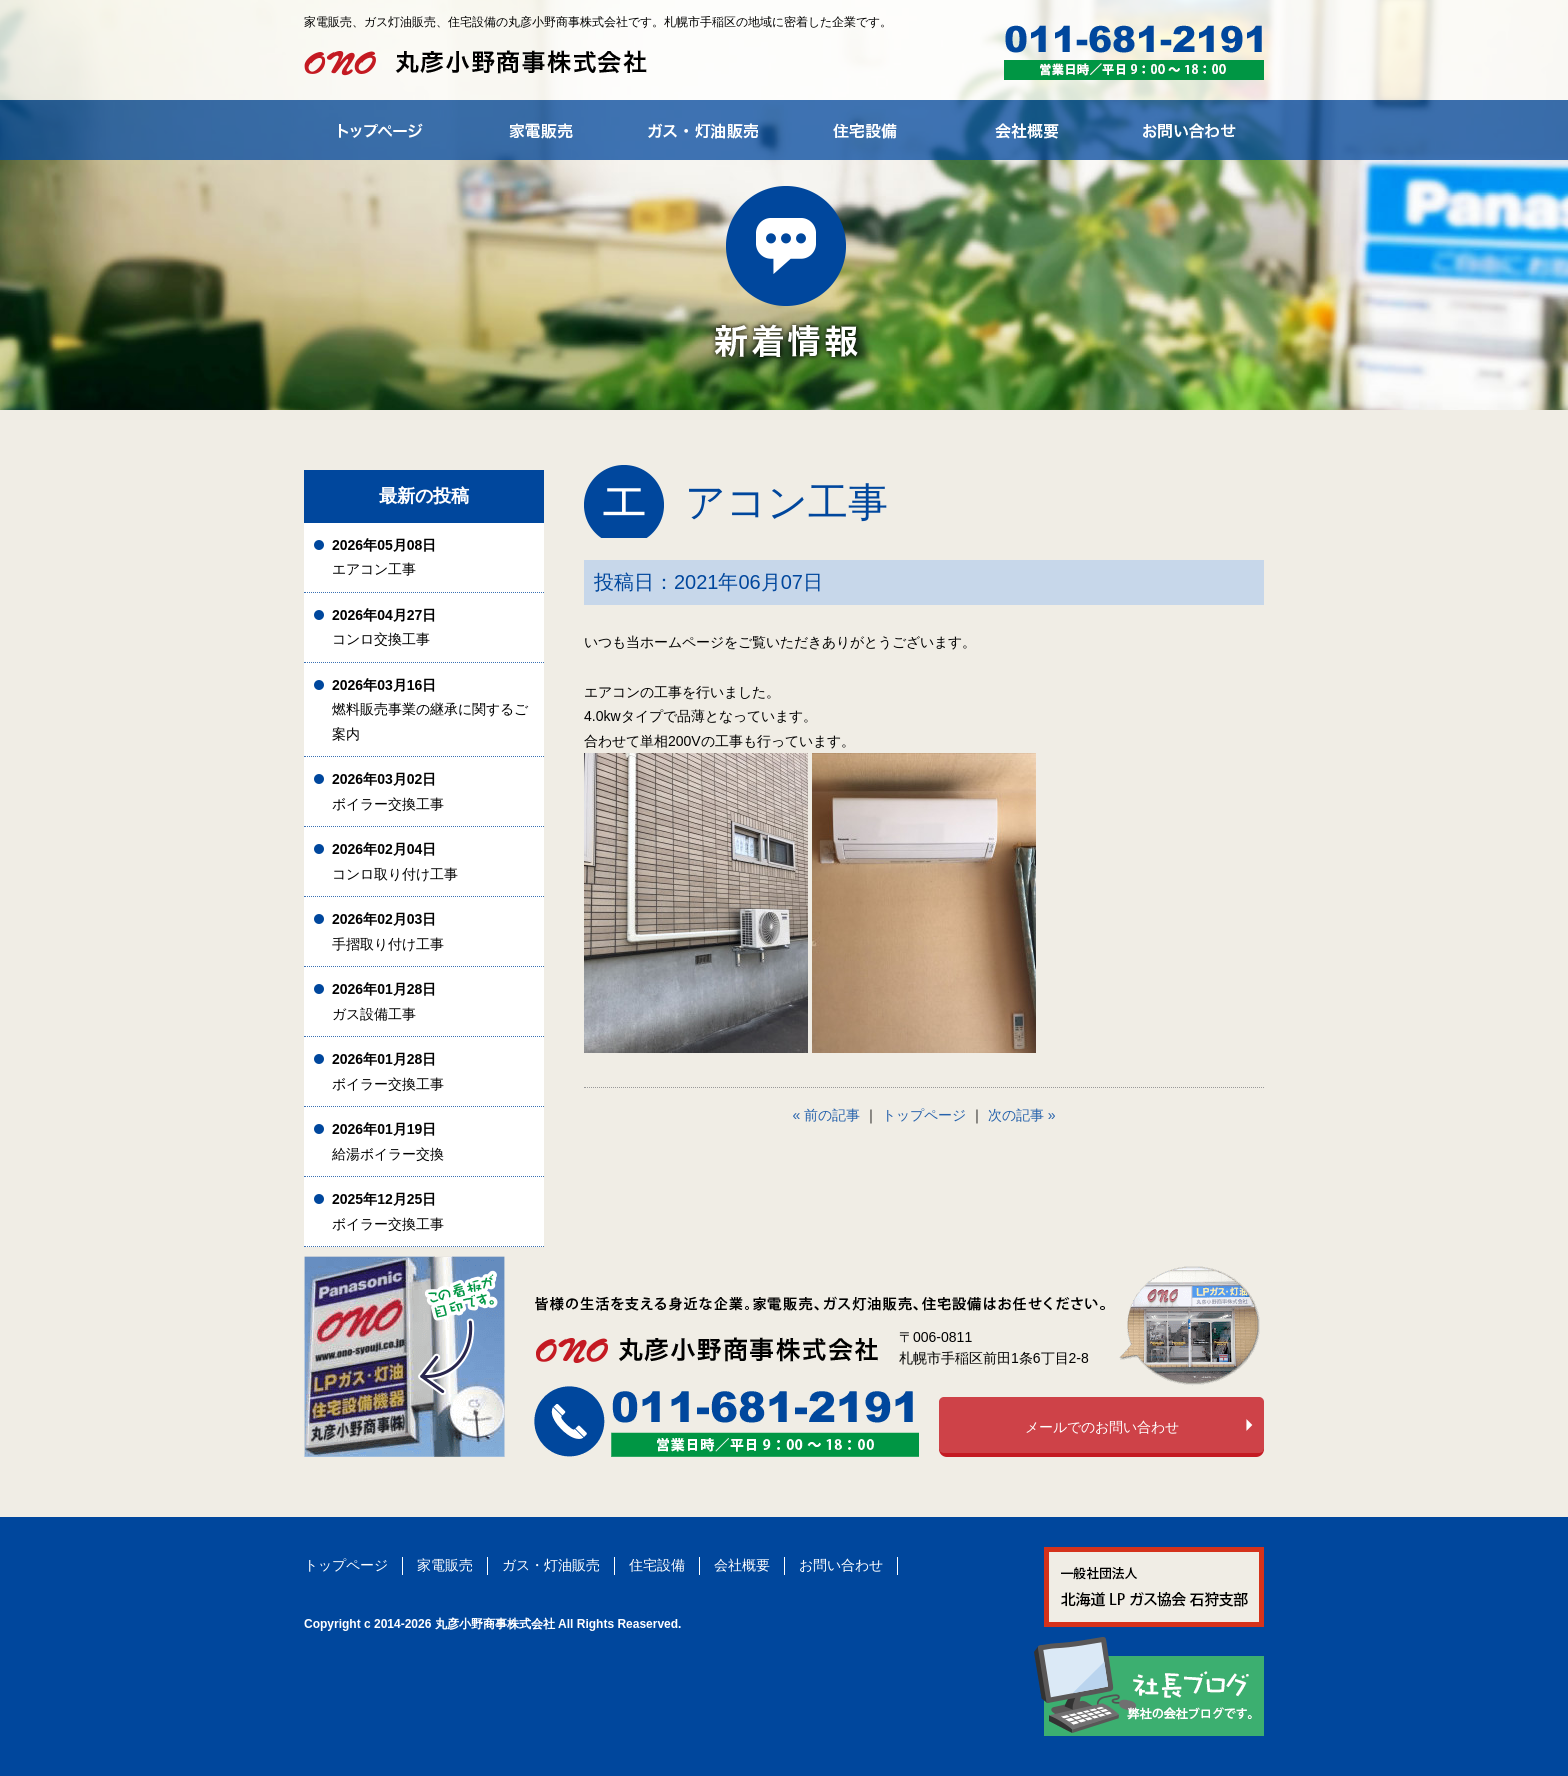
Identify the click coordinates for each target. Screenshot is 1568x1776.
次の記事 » (1022, 1115)
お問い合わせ (841, 1565)
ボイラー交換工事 (388, 791)
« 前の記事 (827, 1115)
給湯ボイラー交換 (388, 1141)
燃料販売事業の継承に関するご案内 (430, 709)
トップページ (924, 1115)
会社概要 (742, 1565)
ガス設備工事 (384, 1001)
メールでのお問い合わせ (1102, 1427)
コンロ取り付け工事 (395, 861)
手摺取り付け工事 (388, 931)
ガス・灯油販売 (551, 1565)
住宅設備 (657, 1565)
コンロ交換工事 (384, 627)
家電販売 (445, 1565)
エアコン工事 (384, 557)
